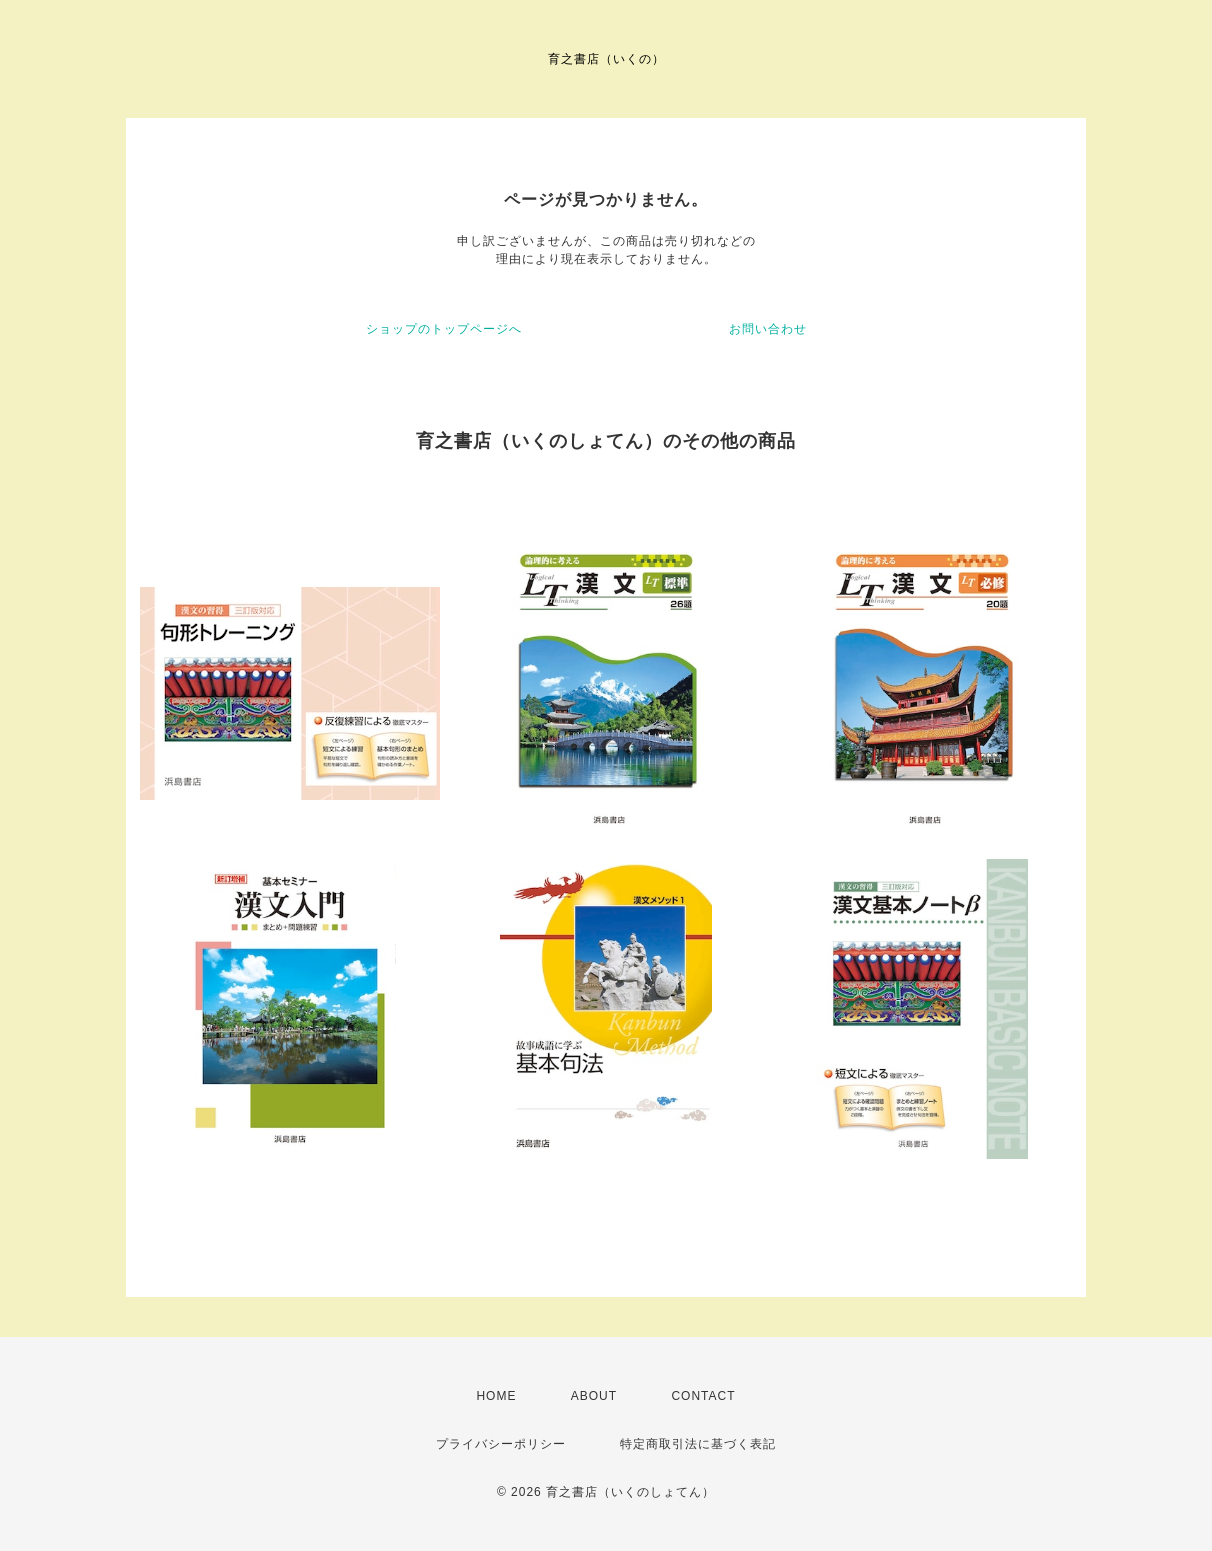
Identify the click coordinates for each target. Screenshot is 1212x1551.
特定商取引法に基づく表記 (698, 1444)
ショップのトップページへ (444, 329)
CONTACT (703, 1396)
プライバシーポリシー (501, 1444)
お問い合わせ (768, 329)
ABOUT (594, 1396)
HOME (496, 1396)
